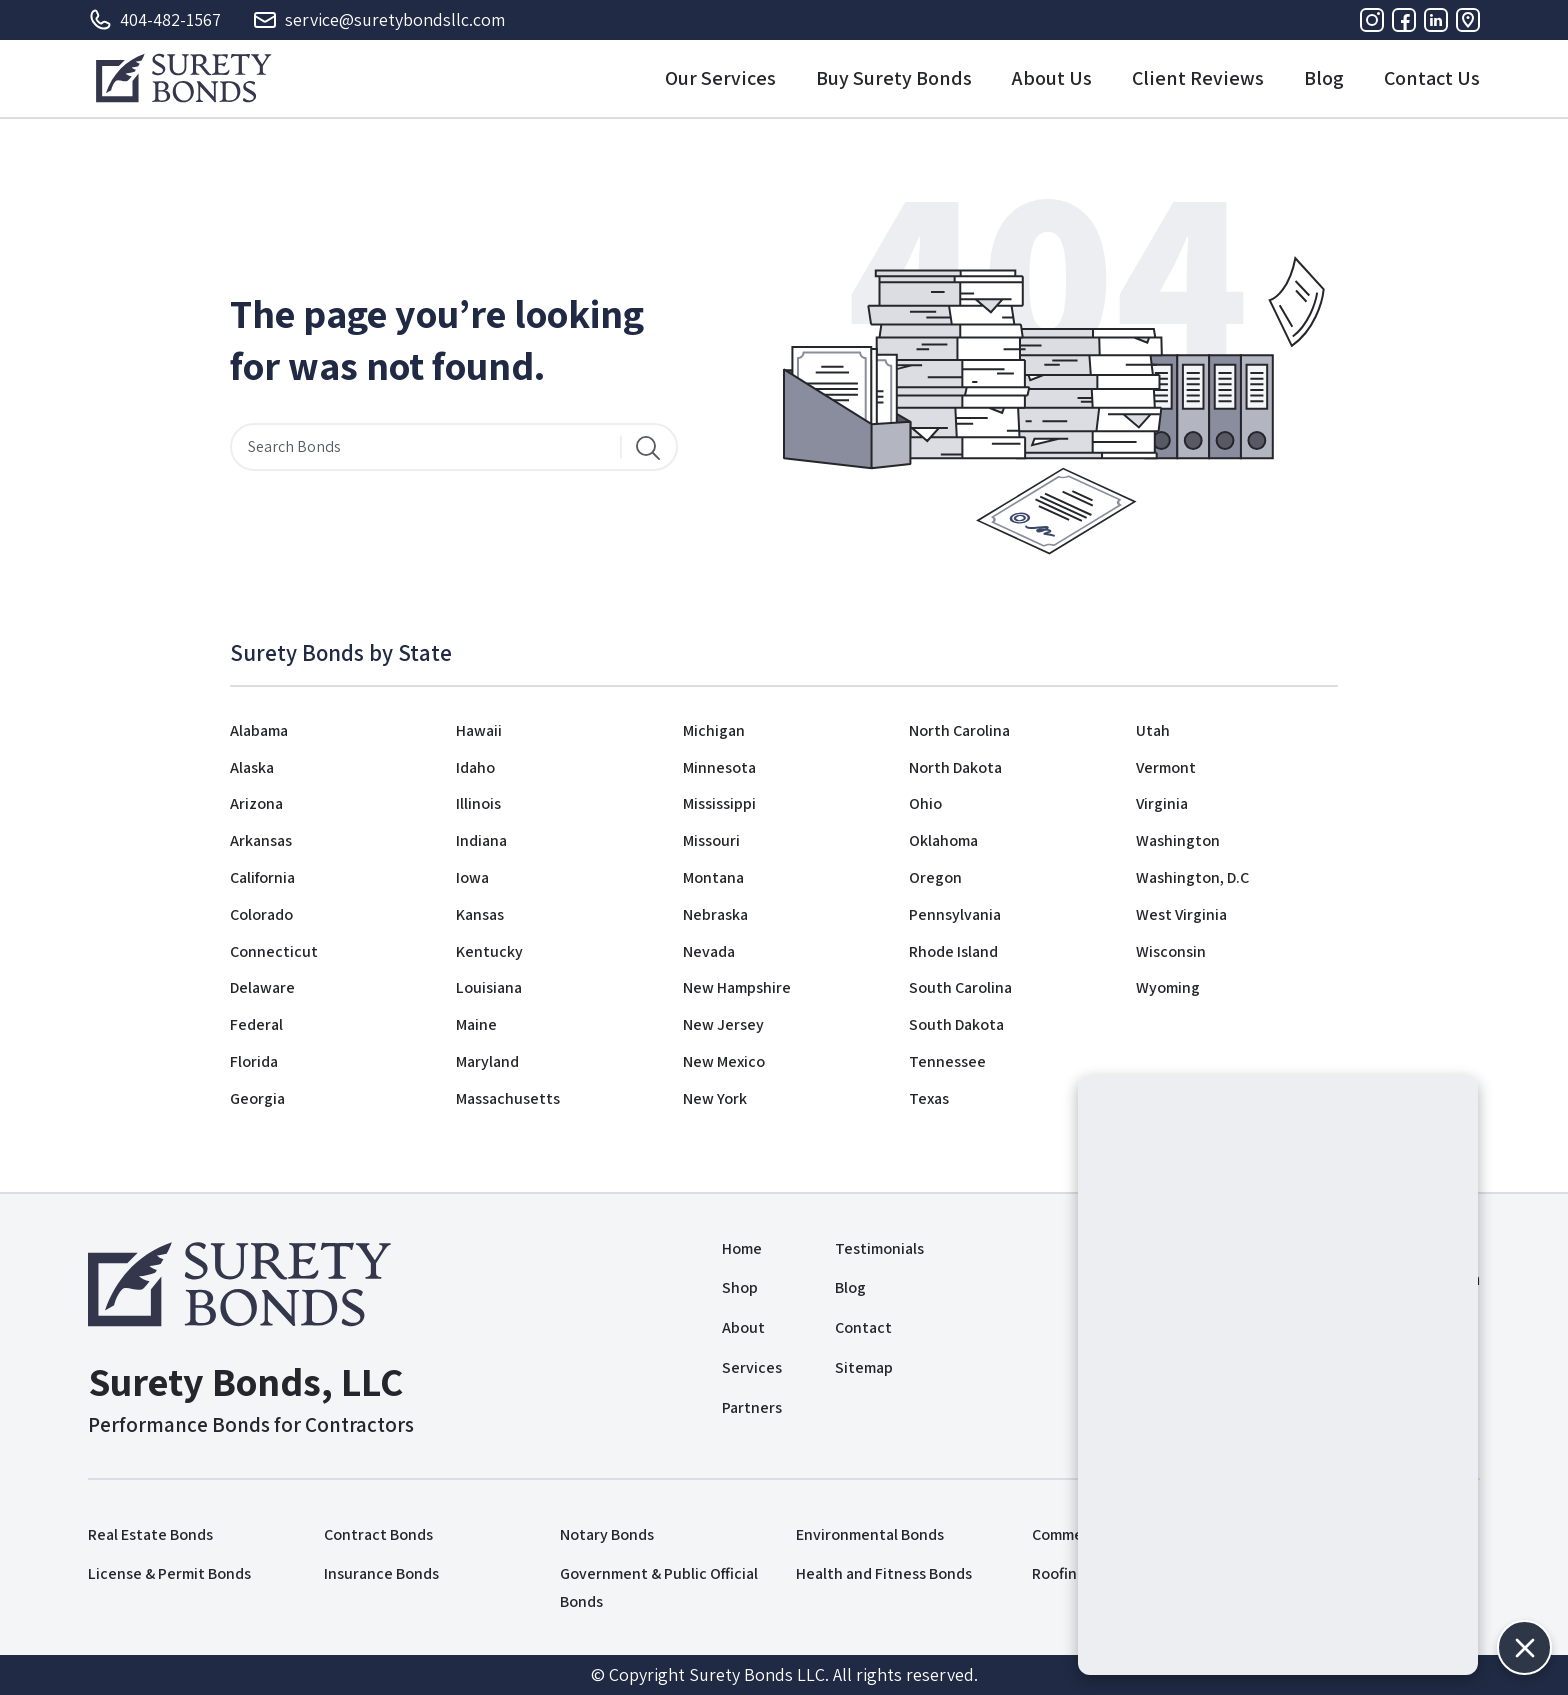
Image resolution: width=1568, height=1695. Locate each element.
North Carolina (959, 730)
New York (715, 1098)
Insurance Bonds (381, 1573)
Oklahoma (943, 840)
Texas (929, 1098)
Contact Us (1432, 78)
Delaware (262, 987)
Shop (740, 1287)
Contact (863, 1327)
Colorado (261, 914)
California (262, 877)
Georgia (257, 1098)
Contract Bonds (378, 1534)
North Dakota (955, 767)
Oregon (935, 877)
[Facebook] (1404, 20)
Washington (1178, 840)
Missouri (711, 840)
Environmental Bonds (870, 1534)
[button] (1524, 1647)
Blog (1324, 78)
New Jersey (723, 1024)
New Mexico (724, 1061)
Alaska (252, 767)
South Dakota (956, 1024)
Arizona (256, 803)
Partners (752, 1407)
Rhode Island (953, 951)
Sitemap (864, 1367)
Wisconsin (1171, 951)
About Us (1052, 78)
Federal (256, 1024)
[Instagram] (1372, 20)
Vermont (1166, 767)
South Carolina (960, 987)
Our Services (720, 78)
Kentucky (489, 951)
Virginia (1162, 803)
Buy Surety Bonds (894, 78)
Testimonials (879, 1248)
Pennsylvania (955, 914)
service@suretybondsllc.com (379, 20)
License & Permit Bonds (169, 1573)
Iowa (472, 877)
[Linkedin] (1436, 20)
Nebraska (715, 914)
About (743, 1327)
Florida (254, 1061)
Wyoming (1168, 987)
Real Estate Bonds (150, 1534)
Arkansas (261, 840)
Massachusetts (508, 1098)
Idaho (475, 767)
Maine (476, 1024)
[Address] (1468, 20)
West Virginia (1181, 914)
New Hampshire (737, 987)
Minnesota (719, 767)
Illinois (478, 803)
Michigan (714, 730)
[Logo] (183, 78)
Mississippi (719, 803)
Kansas (480, 914)
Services (752, 1367)
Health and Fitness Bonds (884, 1573)
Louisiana (489, 987)
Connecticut (274, 951)
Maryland (487, 1061)
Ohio (925, 803)
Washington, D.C (1192, 877)
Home (742, 1248)
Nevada (709, 951)
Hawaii (479, 730)
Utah (1153, 730)
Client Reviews (1198, 78)
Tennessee (947, 1061)
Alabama (259, 730)
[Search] (648, 447)
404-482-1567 (154, 20)
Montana (713, 877)
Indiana (481, 840)
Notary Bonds (607, 1534)
